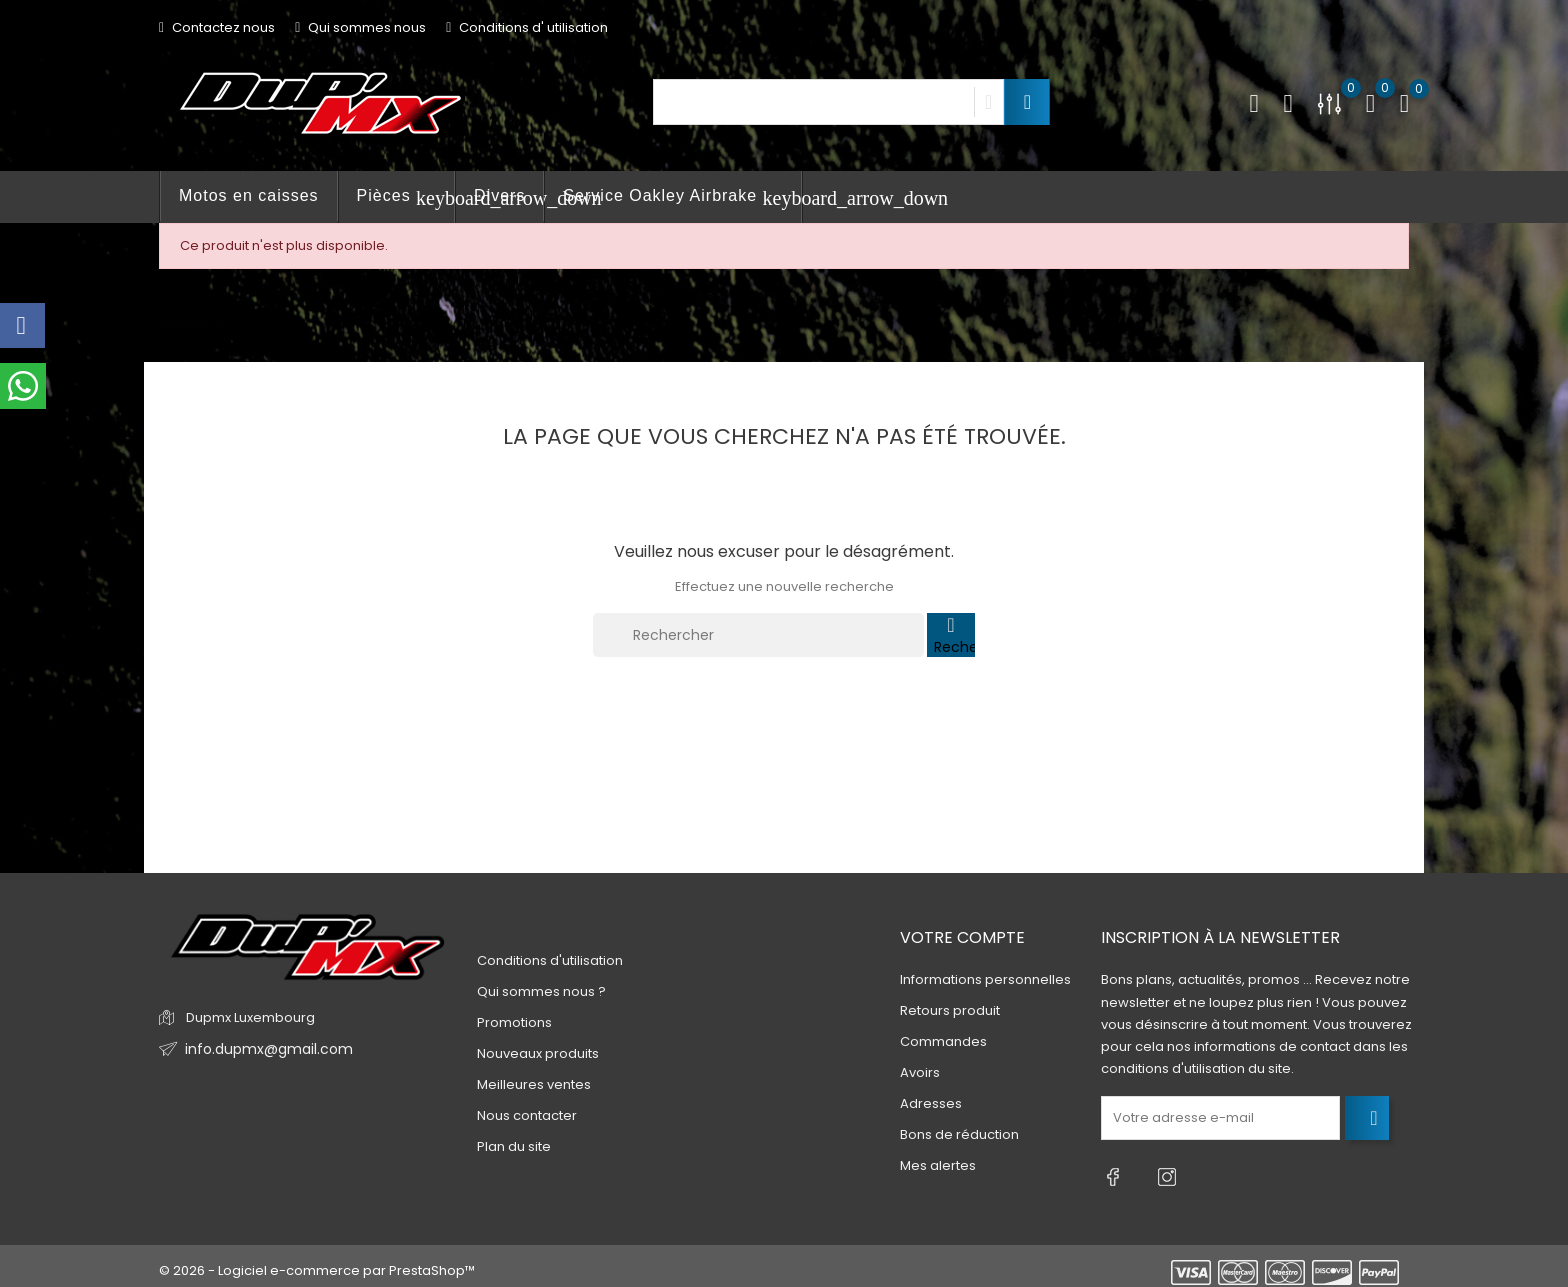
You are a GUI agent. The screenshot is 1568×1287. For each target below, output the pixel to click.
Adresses (931, 1104)
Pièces (406, 198)
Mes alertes (938, 1166)
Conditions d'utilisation (550, 960)
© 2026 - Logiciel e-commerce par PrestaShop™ (317, 1261)
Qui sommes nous (360, 27)
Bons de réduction (959, 1135)
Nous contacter (527, 1115)
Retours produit (950, 1011)
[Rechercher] (758, 635)
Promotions (514, 1022)
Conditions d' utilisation (527, 27)
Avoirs (920, 1073)
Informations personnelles (985, 980)
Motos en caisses (249, 195)
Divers (499, 195)
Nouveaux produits (538, 1053)
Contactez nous (217, 27)
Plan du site (514, 1146)
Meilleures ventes (534, 1084)
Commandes (943, 1042)
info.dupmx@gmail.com (262, 1049)
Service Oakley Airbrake (682, 198)
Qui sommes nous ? (541, 991)
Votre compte (962, 937)
